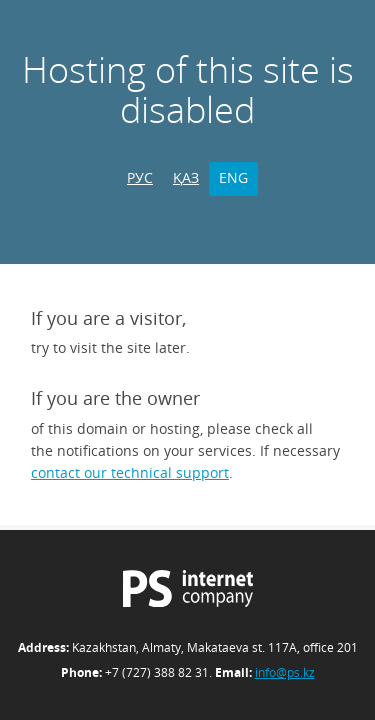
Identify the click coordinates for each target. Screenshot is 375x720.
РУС (140, 177)
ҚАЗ (186, 177)
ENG (233, 177)
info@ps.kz (285, 672)
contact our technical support (130, 472)
